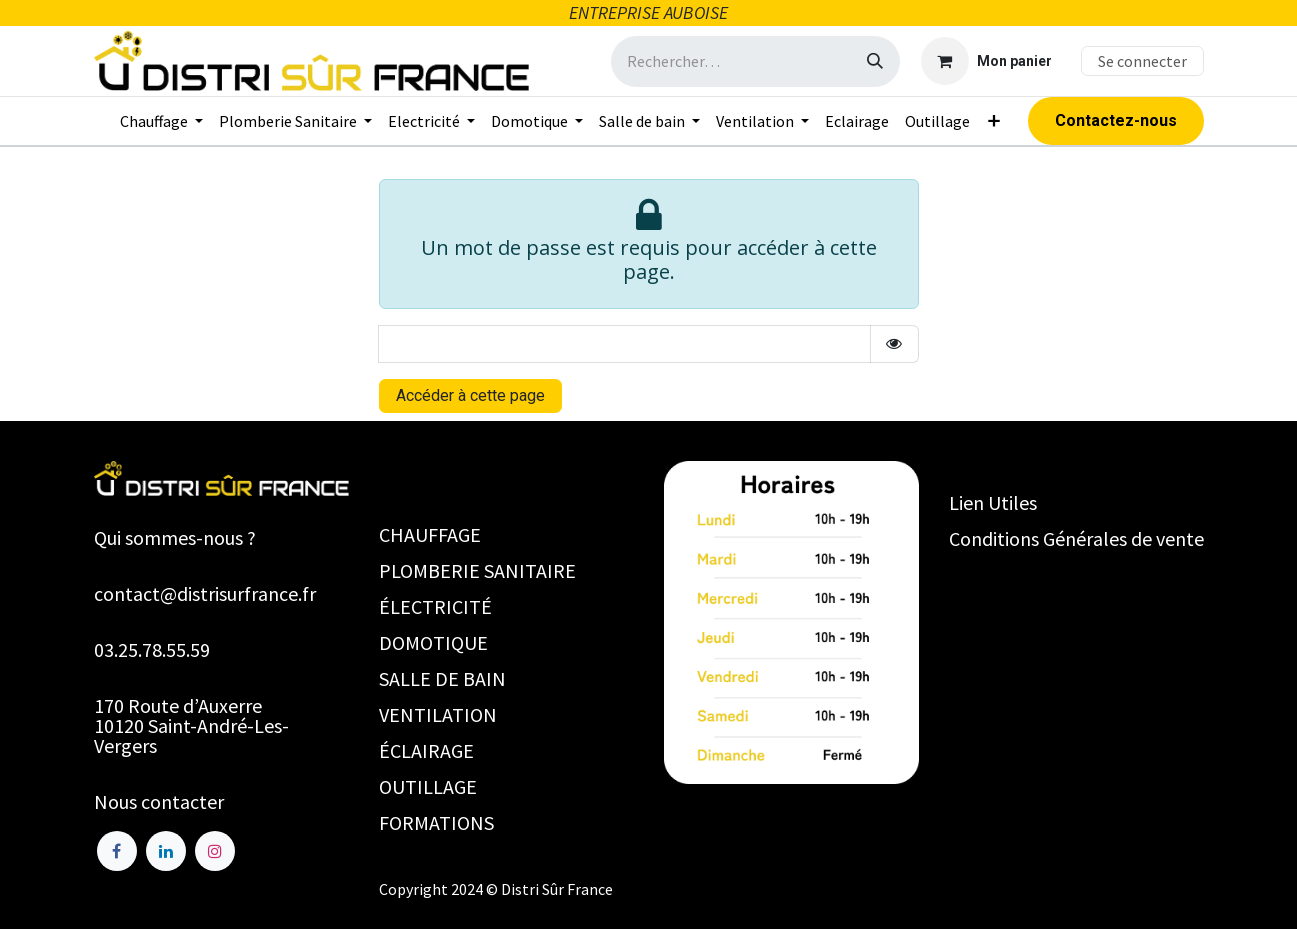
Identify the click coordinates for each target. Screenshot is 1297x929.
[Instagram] (215, 851)
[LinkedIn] (166, 851)
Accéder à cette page (470, 395)
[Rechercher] (875, 61)
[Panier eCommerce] (986, 61)
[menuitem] (161, 121)
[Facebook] (117, 851)
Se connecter (1142, 61)
